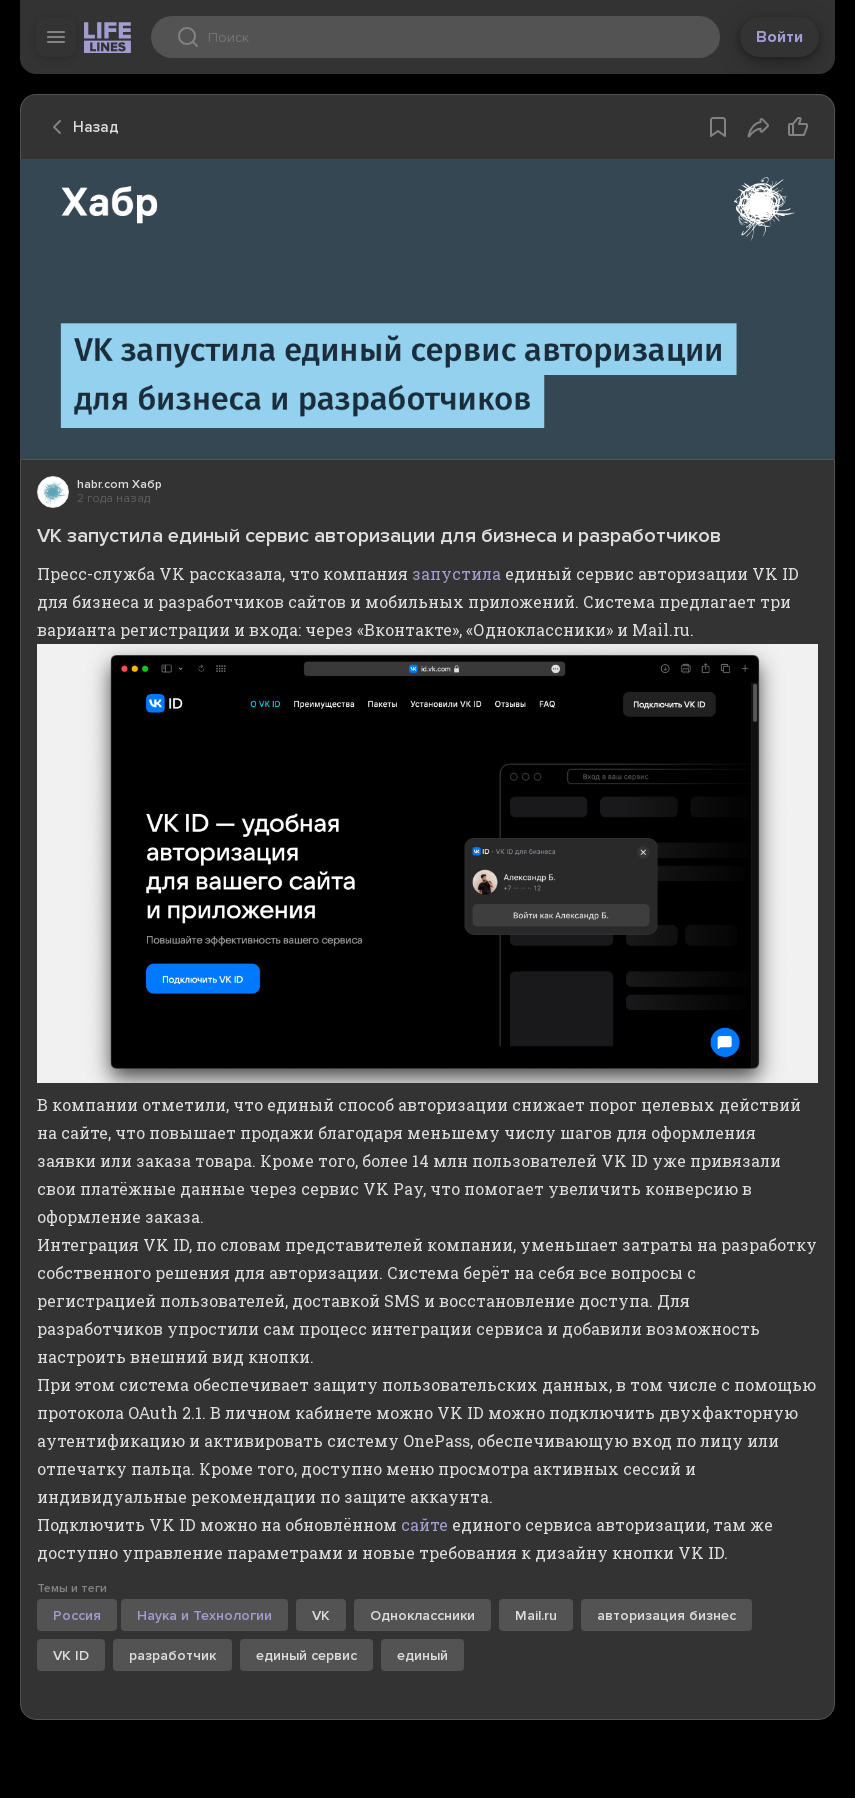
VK (321, 1615)
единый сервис (306, 1655)
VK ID (71, 1655)
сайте (424, 1524)
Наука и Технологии (204, 1615)
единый (422, 1655)
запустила (456, 573)
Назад (80, 127)
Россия (77, 1615)
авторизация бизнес (666, 1615)
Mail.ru (536, 1615)
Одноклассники (422, 1615)
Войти (779, 37)
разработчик (172, 1655)
